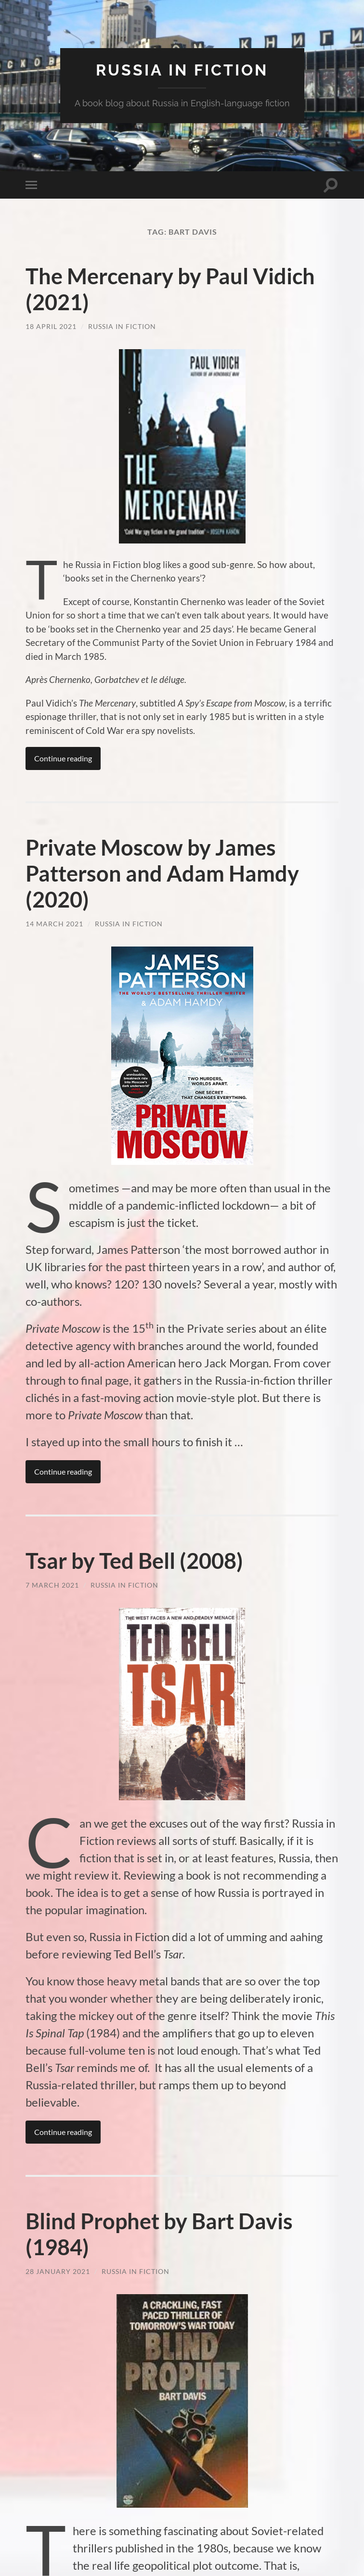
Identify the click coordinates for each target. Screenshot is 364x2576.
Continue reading (63, 758)
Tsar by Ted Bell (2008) (134, 1561)
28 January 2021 (58, 2271)
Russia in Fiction (122, 326)
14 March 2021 (54, 924)
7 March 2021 (52, 1585)
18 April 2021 (51, 326)
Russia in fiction (182, 70)
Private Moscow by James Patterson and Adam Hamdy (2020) (162, 873)
